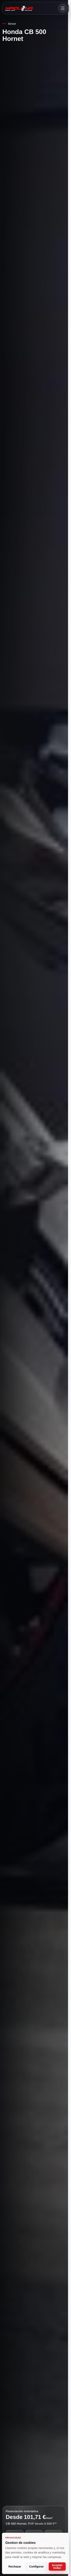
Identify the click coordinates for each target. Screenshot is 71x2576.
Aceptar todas (57, 2566)
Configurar (36, 2566)
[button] (62, 8)
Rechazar (14, 2566)
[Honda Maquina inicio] (19, 8)
